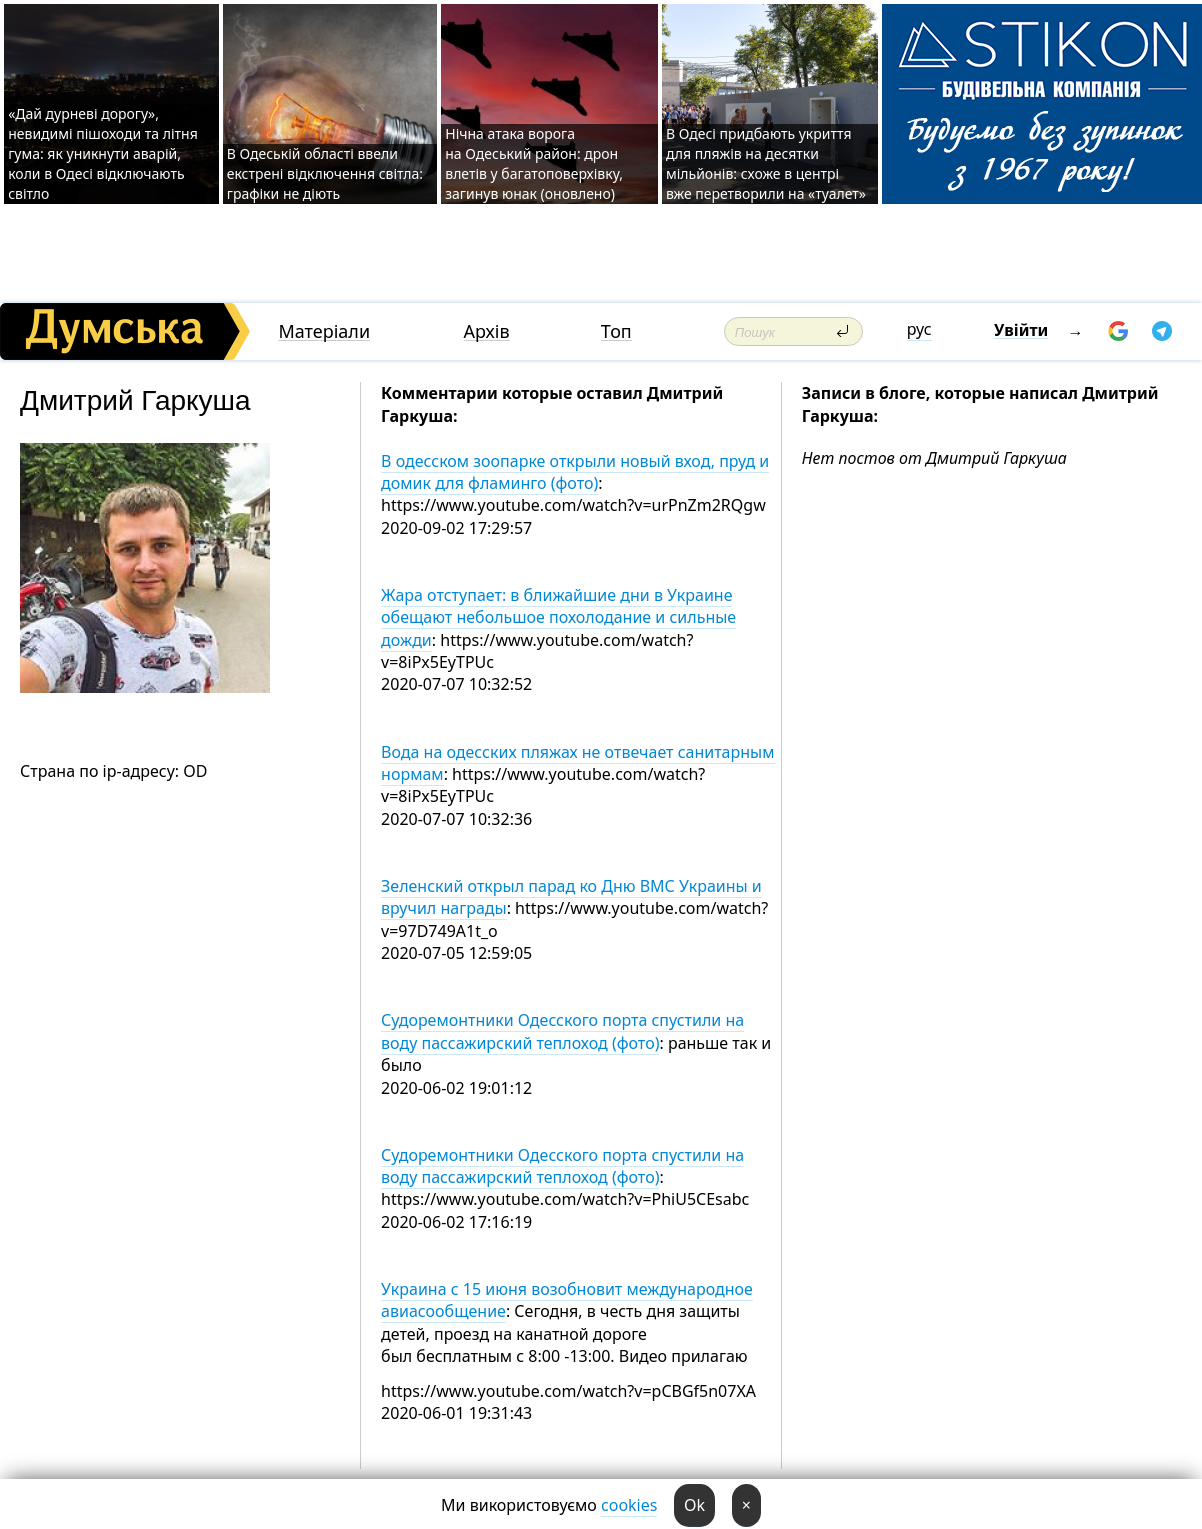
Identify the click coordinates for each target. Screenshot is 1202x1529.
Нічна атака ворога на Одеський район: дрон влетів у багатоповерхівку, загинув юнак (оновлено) (534, 163)
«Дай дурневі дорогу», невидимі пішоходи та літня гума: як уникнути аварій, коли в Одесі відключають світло (103, 153)
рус (919, 329)
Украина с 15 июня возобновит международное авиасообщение (567, 1300)
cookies (629, 1505)
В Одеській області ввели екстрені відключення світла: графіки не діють (325, 173)
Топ (616, 331)
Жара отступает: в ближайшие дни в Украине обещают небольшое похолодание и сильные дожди (558, 617)
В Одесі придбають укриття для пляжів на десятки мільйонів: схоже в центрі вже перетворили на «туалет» (766, 163)
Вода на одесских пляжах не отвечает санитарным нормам (577, 763)
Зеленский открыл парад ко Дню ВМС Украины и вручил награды (571, 897)
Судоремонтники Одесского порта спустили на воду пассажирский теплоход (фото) (562, 1031)
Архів (487, 331)
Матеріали (324, 331)
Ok (694, 1505)
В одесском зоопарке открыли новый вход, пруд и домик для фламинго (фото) (575, 472)
